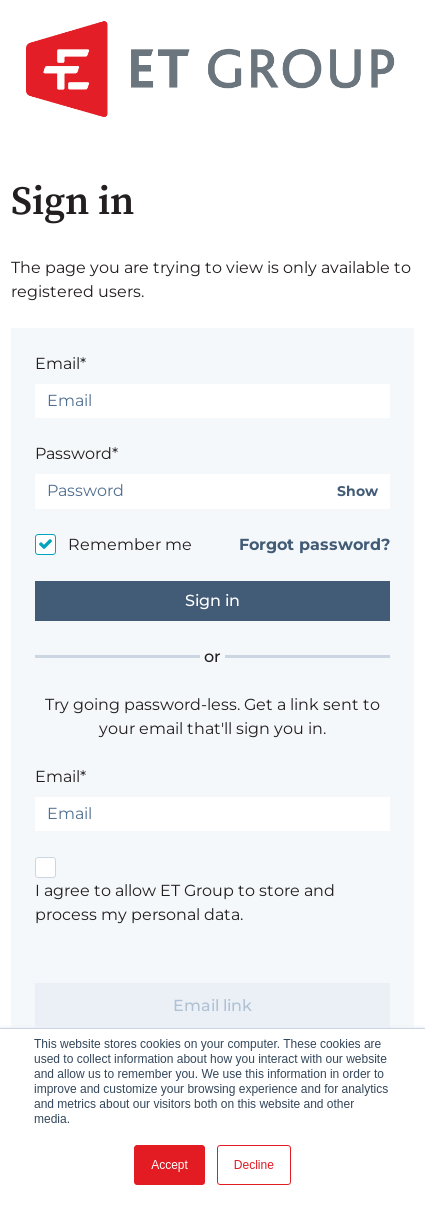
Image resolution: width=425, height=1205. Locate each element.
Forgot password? (314, 544)
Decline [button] (254, 1165)
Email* (60, 363)
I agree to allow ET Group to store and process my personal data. (185, 902)
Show (357, 491)
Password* (76, 453)
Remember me (130, 544)
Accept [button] (169, 1165)
